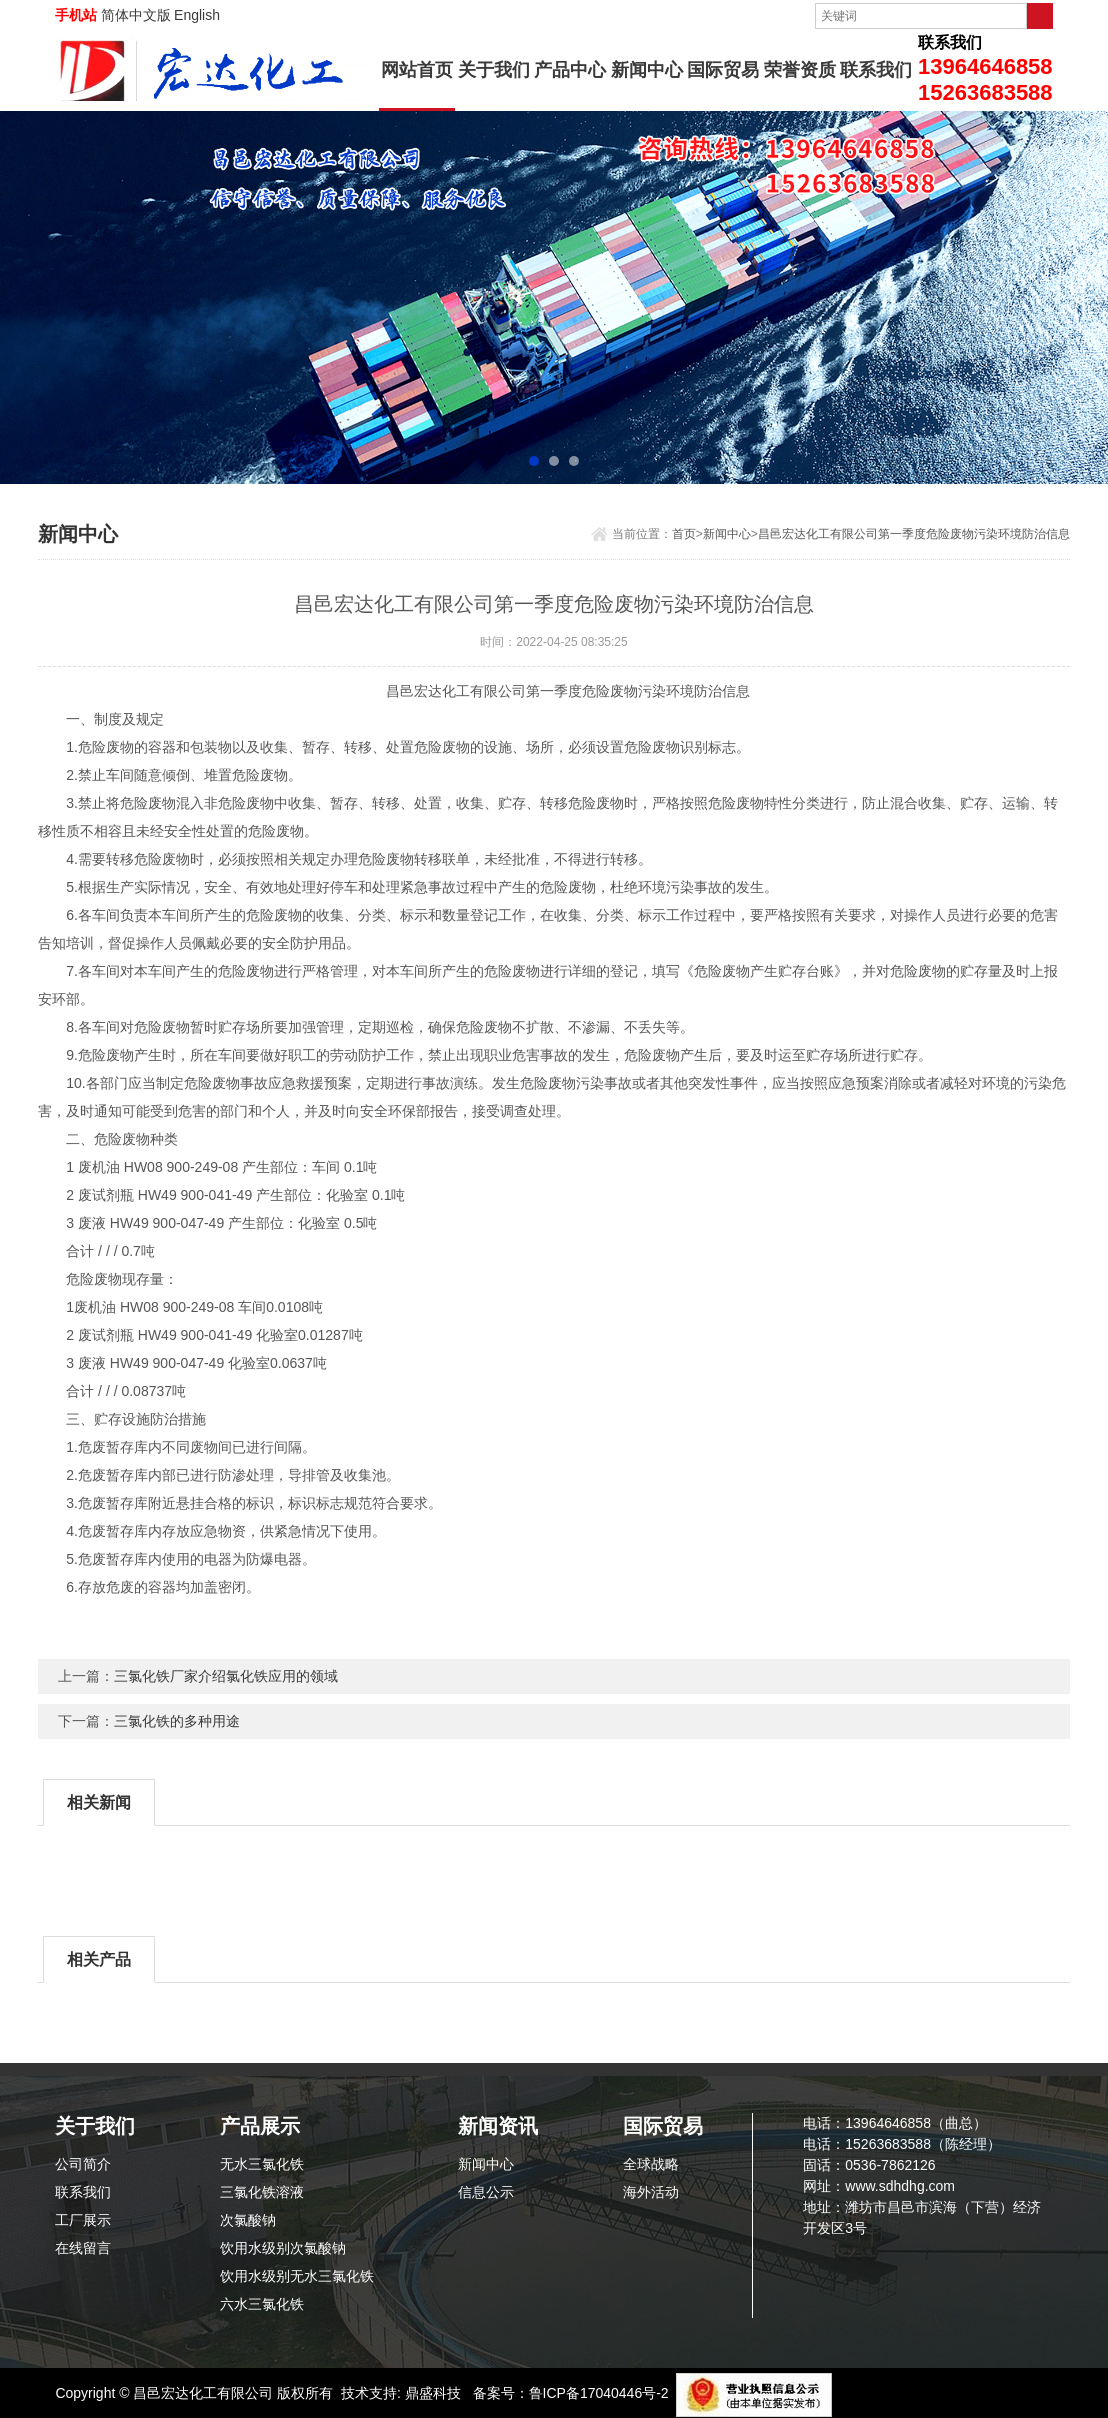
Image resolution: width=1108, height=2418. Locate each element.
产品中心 (570, 70)
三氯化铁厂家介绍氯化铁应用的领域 (226, 1676)
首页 (684, 534)
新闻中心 (647, 70)
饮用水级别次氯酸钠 (283, 2248)
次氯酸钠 (248, 2220)
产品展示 (260, 2126)
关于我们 (494, 70)
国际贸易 (723, 70)
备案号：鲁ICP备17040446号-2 (571, 2393)
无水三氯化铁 (262, 2164)
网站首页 (417, 70)
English (197, 15)
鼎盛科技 (433, 2393)
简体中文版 (136, 15)
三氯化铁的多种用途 (177, 1721)
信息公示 (486, 2192)
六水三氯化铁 (262, 2304)
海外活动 (651, 2192)
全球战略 (651, 2164)
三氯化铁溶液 (262, 2192)
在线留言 (83, 2248)
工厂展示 (83, 2220)
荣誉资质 (800, 70)
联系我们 (876, 70)
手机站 (76, 15)
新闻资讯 (498, 2126)
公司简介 (83, 2164)
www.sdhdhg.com (900, 2186)
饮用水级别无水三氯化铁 (297, 2276)
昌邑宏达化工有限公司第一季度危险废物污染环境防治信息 (914, 534)
